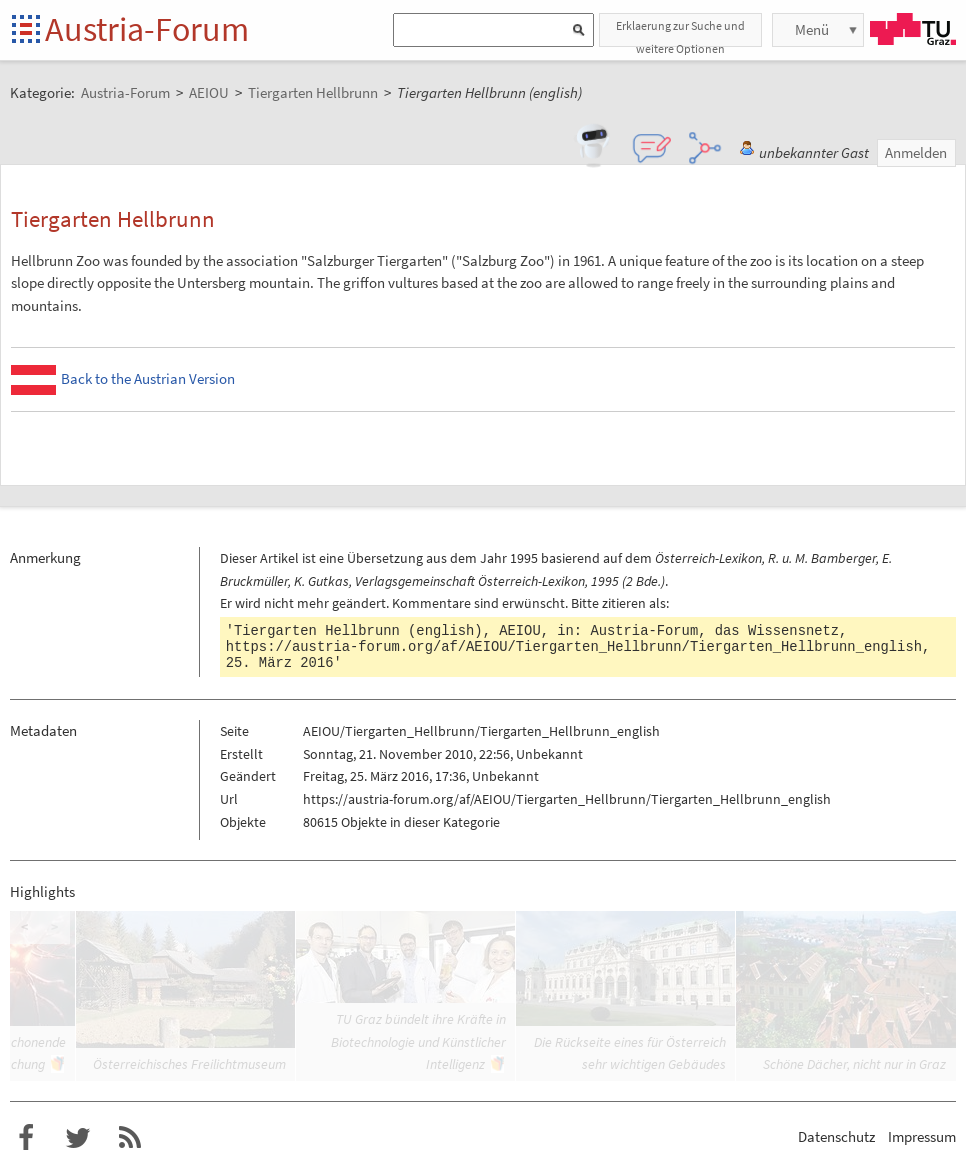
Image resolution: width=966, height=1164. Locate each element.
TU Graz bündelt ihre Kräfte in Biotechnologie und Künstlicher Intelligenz (418, 1041)
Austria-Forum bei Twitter (78, 1138)
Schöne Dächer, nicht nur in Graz (854, 1064)
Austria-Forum (147, 29)
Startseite (27, 30)
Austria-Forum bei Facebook (26, 1138)
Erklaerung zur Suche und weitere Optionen (680, 32)
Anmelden (916, 152)
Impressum (922, 1136)
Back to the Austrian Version (148, 378)
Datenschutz (836, 1136)
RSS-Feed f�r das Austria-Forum (130, 1138)
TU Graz (913, 29)
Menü (812, 29)
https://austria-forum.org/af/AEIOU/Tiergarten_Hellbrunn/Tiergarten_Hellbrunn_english (574, 647)
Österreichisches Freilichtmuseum (189, 1064)
